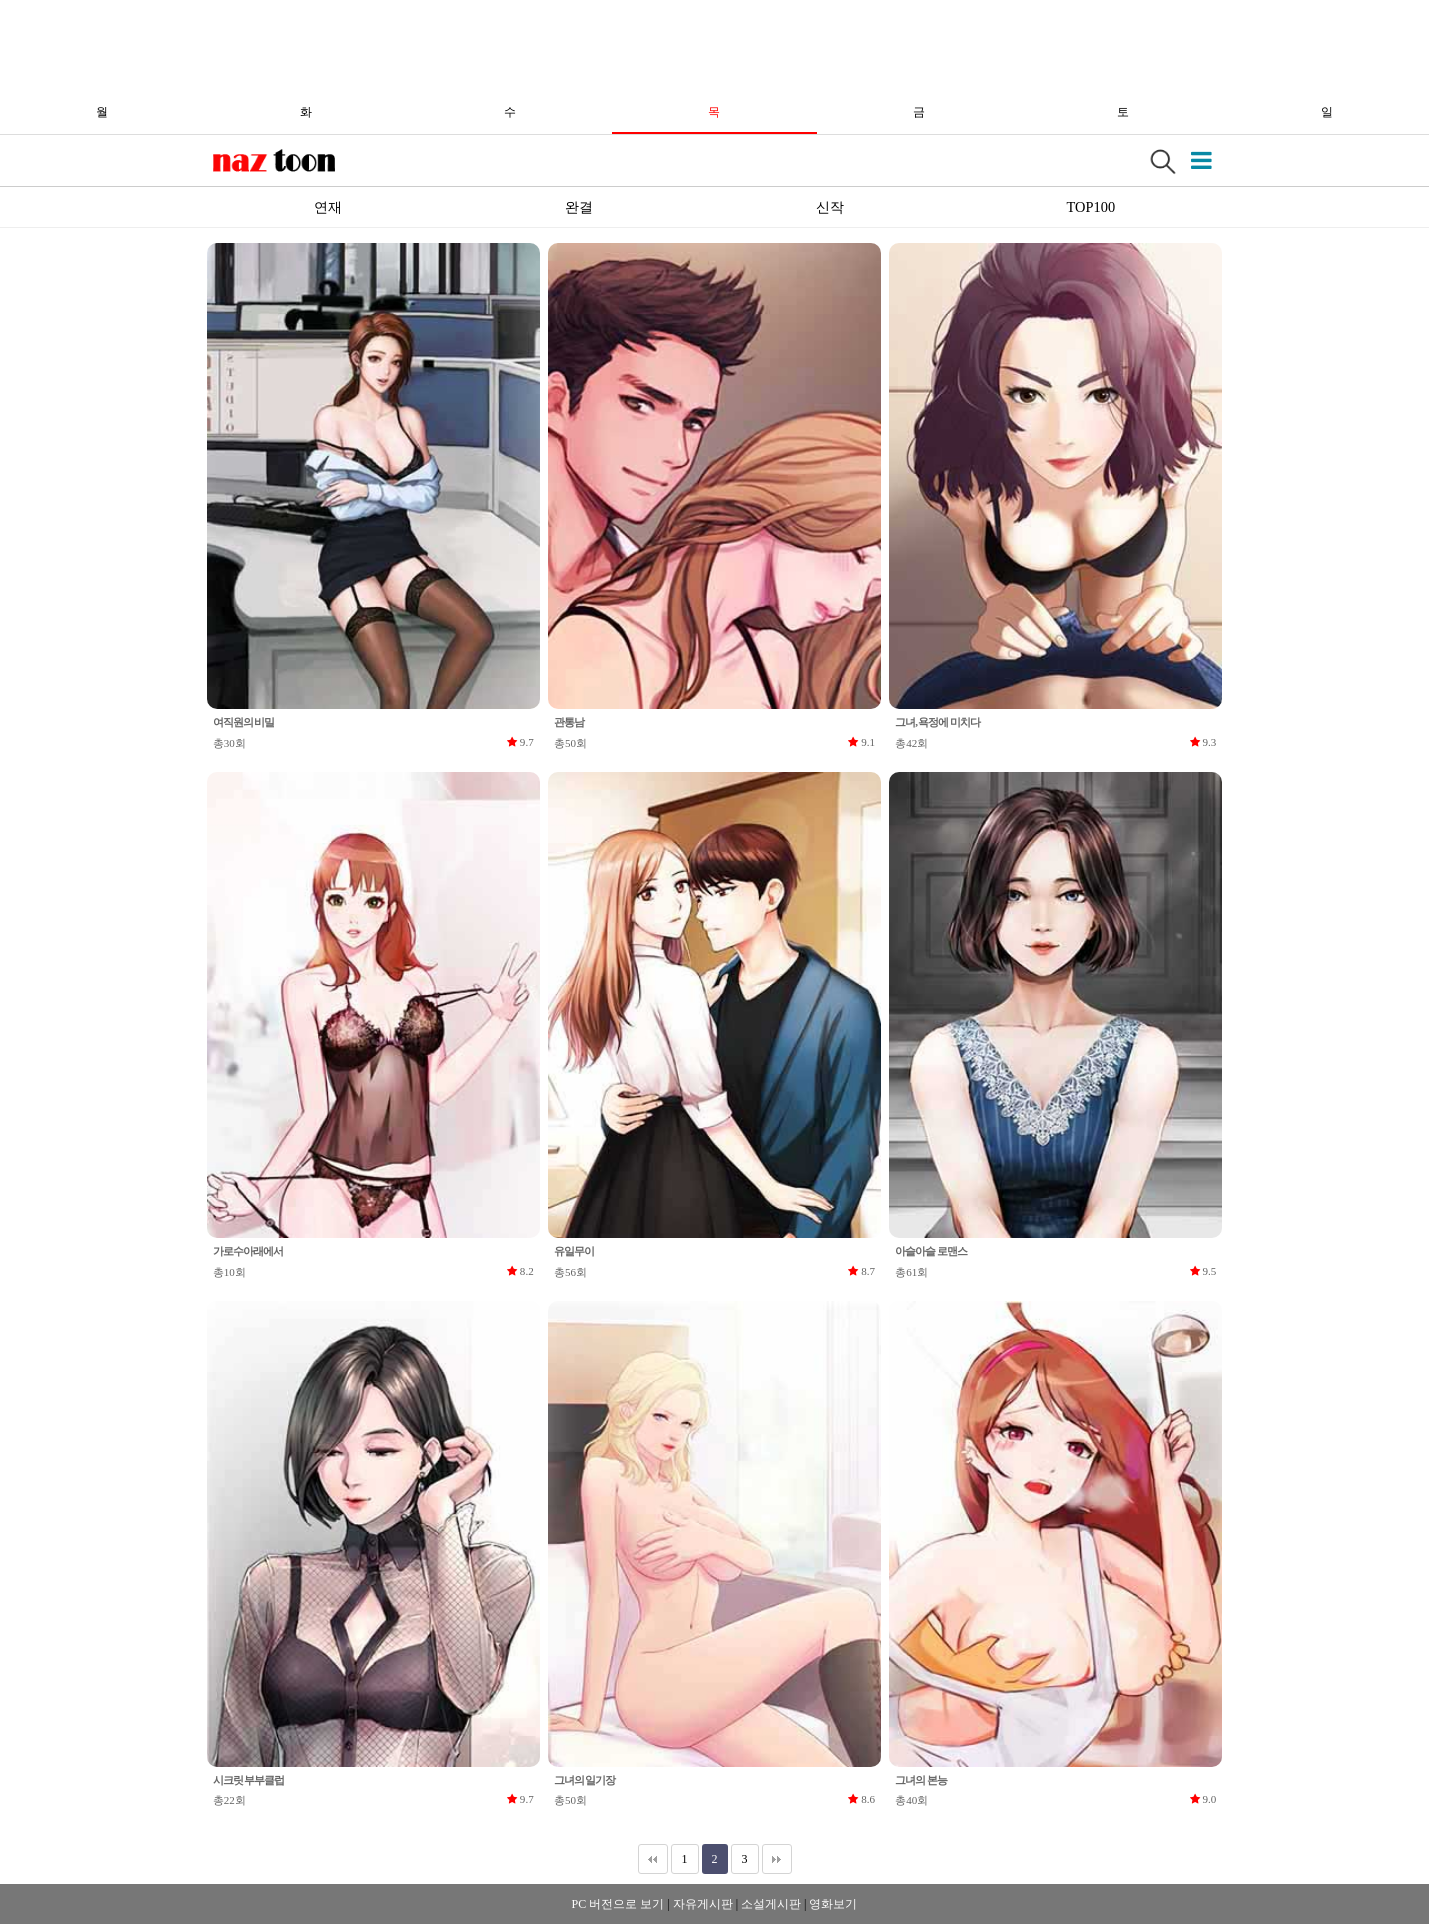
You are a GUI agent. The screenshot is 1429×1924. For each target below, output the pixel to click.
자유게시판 (703, 1904)
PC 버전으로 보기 (618, 1904)
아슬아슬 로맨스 (930, 1251)
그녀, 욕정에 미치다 (937, 722)
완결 (579, 207)
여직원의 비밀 (243, 722)
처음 (653, 1859)
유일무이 (574, 1251)
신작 (830, 207)
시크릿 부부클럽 (248, 1780)
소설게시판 (771, 1904)
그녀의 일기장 (584, 1780)
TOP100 (1091, 207)
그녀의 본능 (920, 1780)
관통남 (569, 722)
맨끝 (777, 1859)
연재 (328, 207)
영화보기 (833, 1904)
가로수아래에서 (248, 1251)
